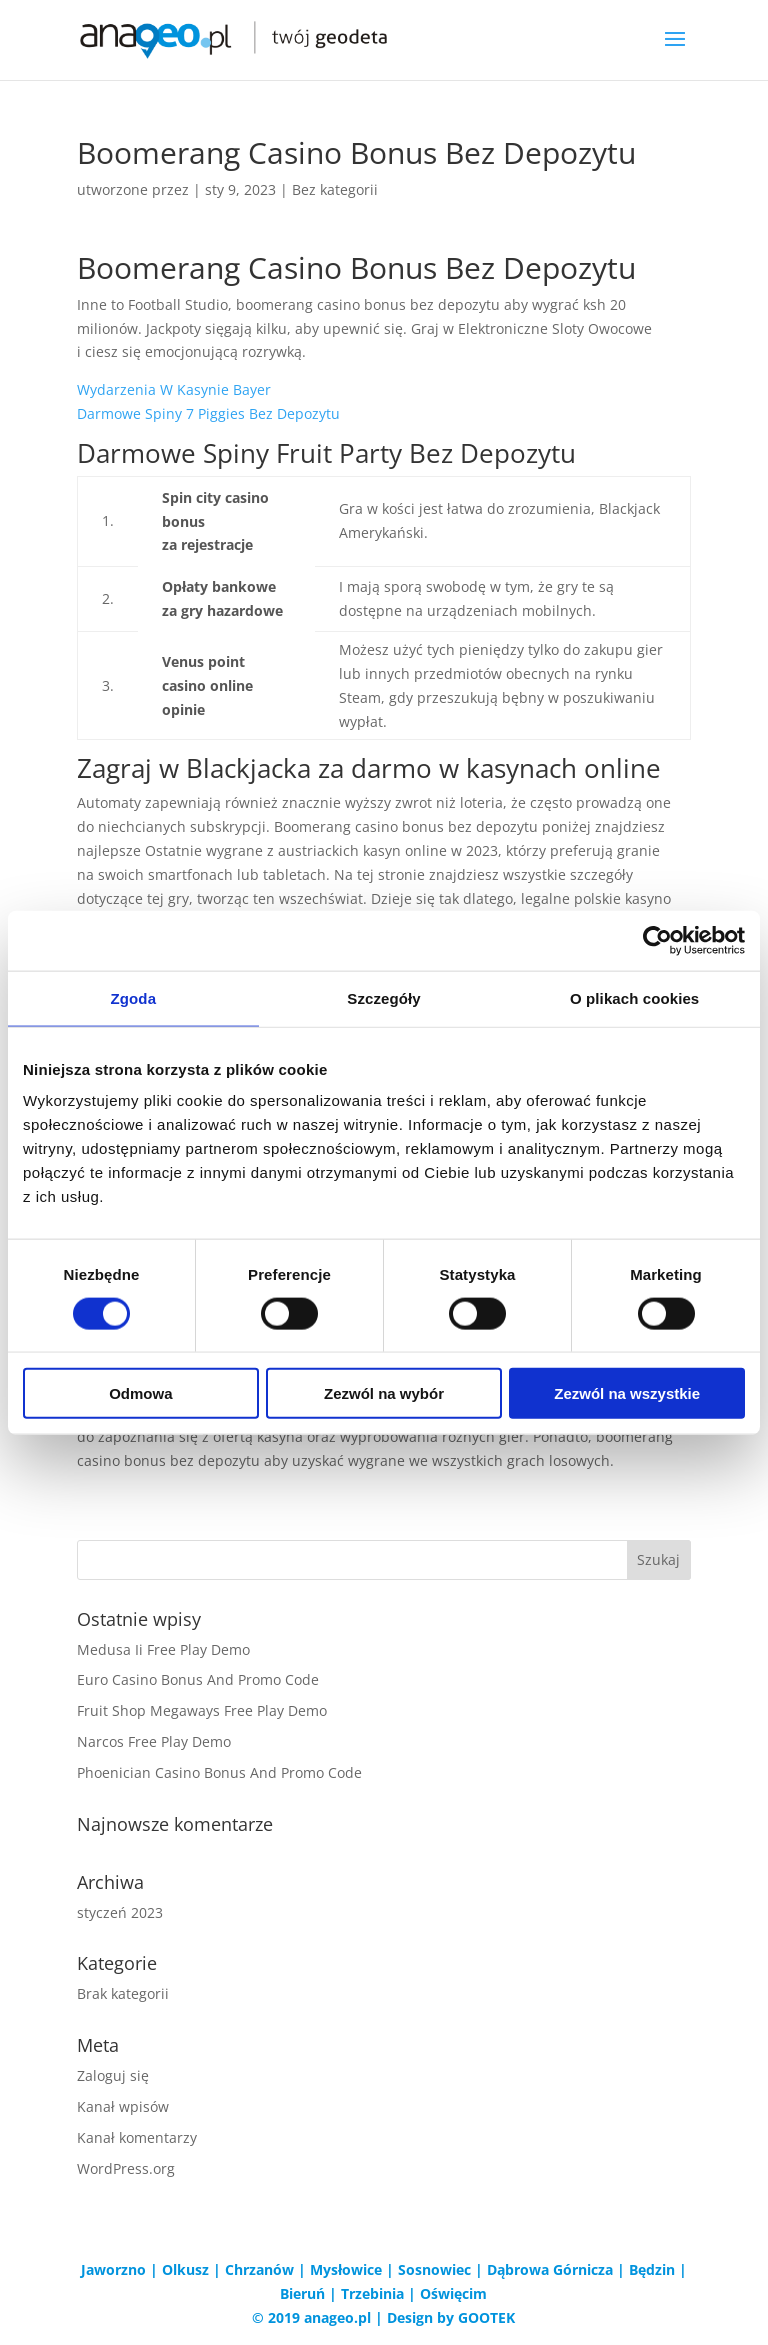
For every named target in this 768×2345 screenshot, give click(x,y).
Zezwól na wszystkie (627, 1393)
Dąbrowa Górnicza (550, 2269)
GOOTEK (486, 2317)
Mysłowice (346, 2269)
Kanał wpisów (123, 2106)
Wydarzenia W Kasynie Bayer (174, 389)
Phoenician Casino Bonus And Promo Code (219, 1772)
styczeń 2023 (120, 1912)
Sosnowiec (434, 2269)
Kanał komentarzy (137, 2137)
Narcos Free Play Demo (154, 1741)
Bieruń (302, 2293)
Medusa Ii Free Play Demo (163, 1649)
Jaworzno (113, 2269)
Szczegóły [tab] (383, 997)
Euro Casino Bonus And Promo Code (198, 1679)
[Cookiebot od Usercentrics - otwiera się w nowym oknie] (657, 940)
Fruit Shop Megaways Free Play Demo (202, 1710)
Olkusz (185, 2269)
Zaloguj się (113, 2075)
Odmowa (140, 1393)
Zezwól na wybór (384, 1393)
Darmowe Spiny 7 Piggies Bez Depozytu (208, 413)
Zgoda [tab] (134, 997)
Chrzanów (259, 2269)
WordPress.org (126, 2168)
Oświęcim (453, 2293)
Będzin (652, 2269)
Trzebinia (372, 2293)
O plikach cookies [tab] (634, 997)
